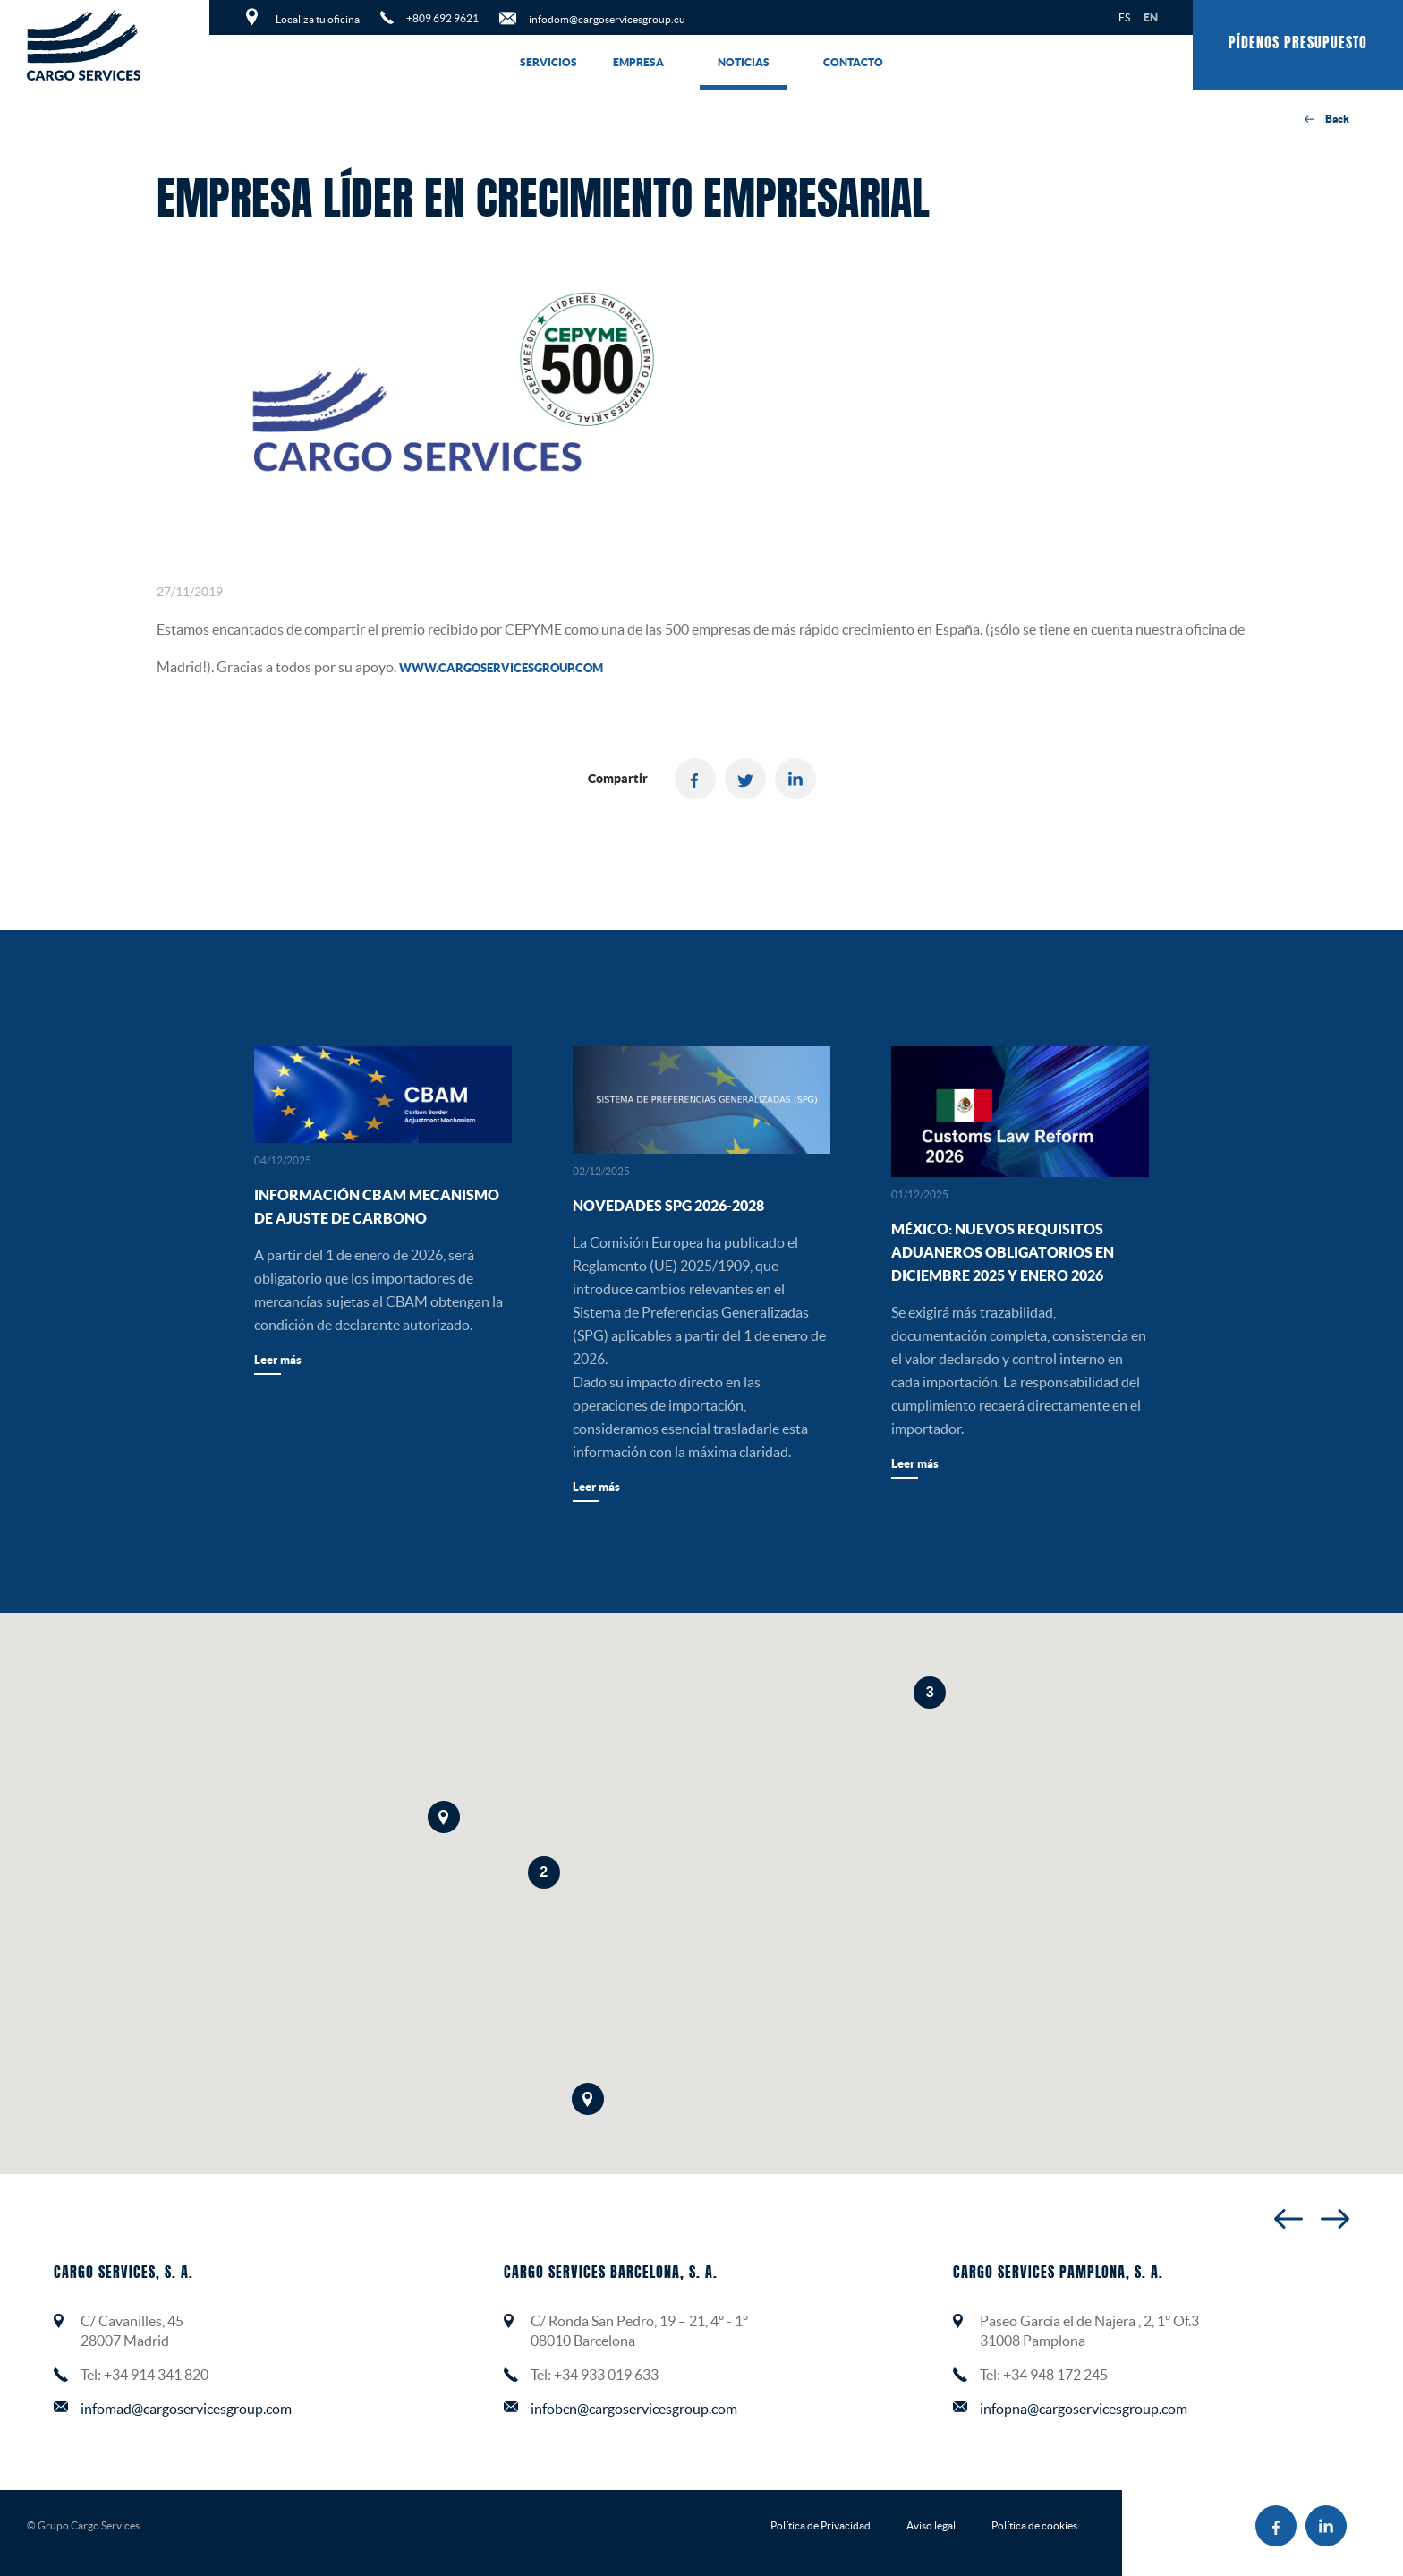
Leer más (278, 1360)
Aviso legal (931, 2525)
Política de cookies (1034, 2525)
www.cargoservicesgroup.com (501, 668)
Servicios (548, 62)
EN (1151, 17)
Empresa (638, 62)
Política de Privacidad (820, 2525)
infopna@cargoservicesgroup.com (1083, 2409)
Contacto (853, 62)
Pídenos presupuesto (1298, 44)
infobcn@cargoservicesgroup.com (634, 2409)
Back (1327, 119)
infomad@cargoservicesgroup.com (186, 2409)
